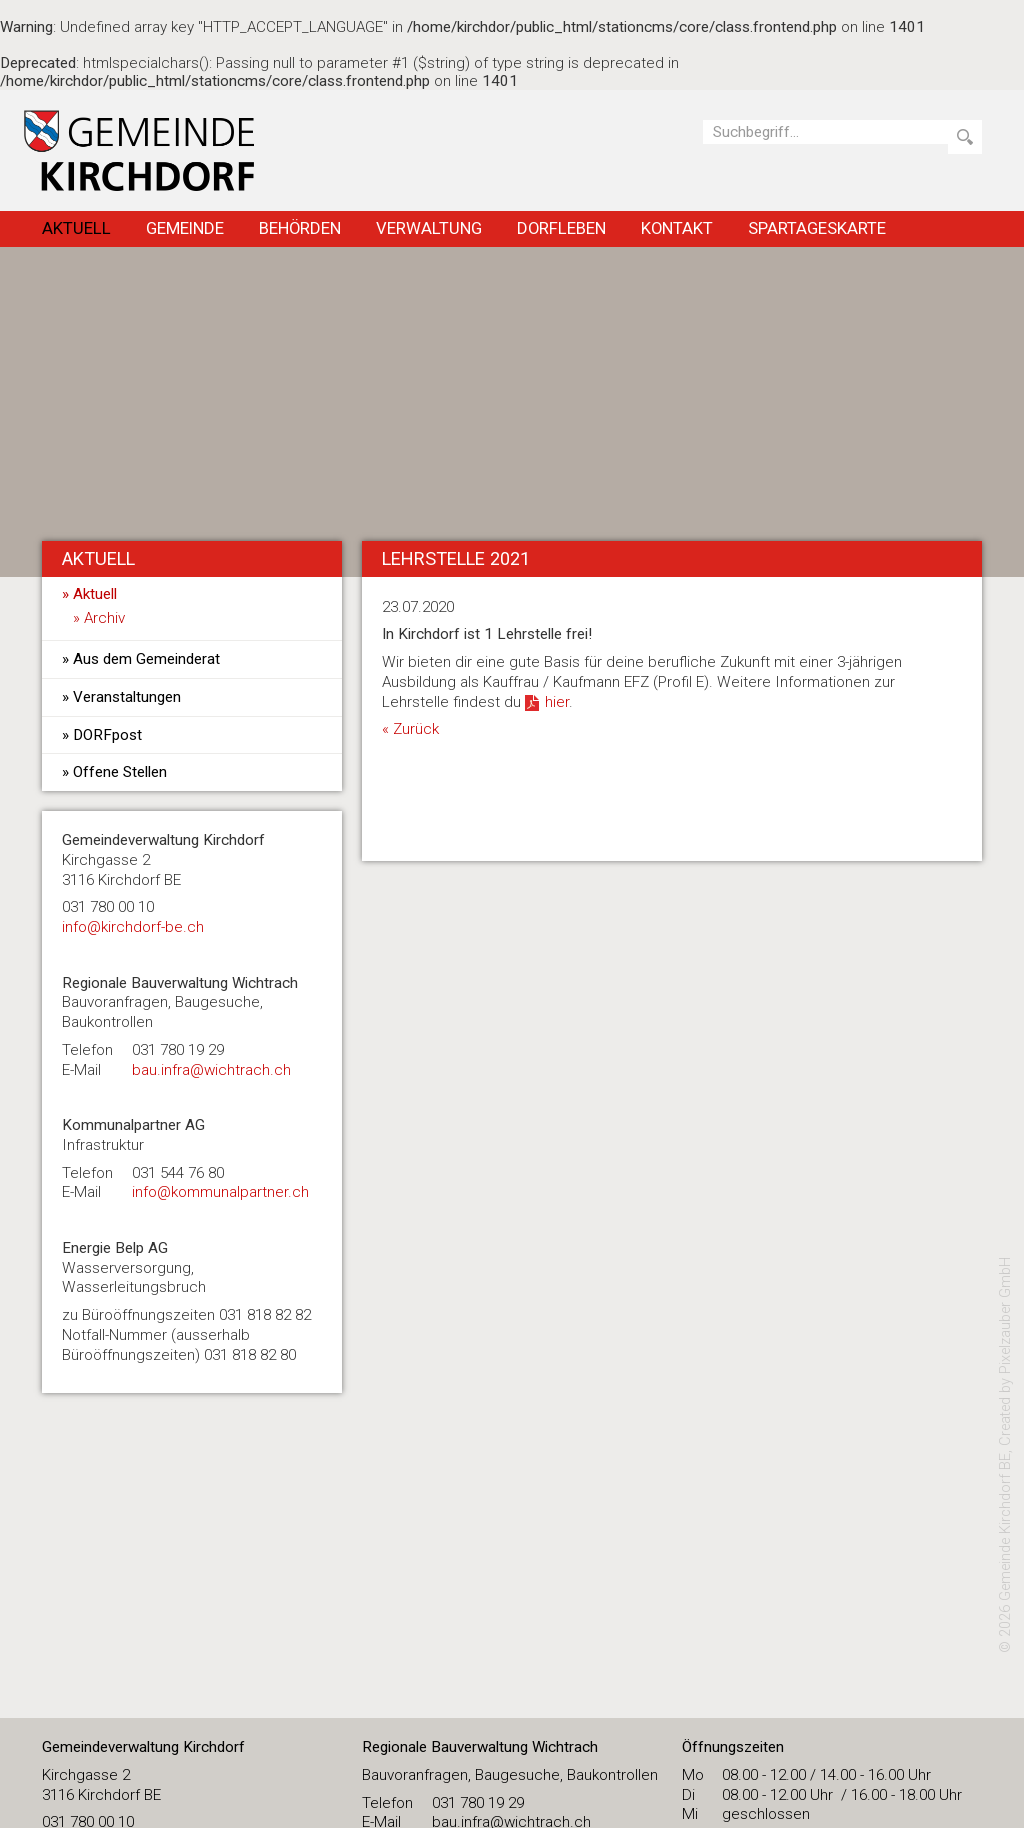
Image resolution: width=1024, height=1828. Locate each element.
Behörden (300, 228)
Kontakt (677, 228)
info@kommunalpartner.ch (220, 1192)
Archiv (104, 618)
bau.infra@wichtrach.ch (211, 1070)
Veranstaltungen (127, 697)
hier (557, 702)
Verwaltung (429, 228)
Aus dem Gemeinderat (146, 659)
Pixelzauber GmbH (1005, 1315)
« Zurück (410, 729)
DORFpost (107, 735)
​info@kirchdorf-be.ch (133, 927)
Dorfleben (561, 228)
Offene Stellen (120, 772)
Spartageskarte (817, 228)
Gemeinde (185, 228)
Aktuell (76, 228)
